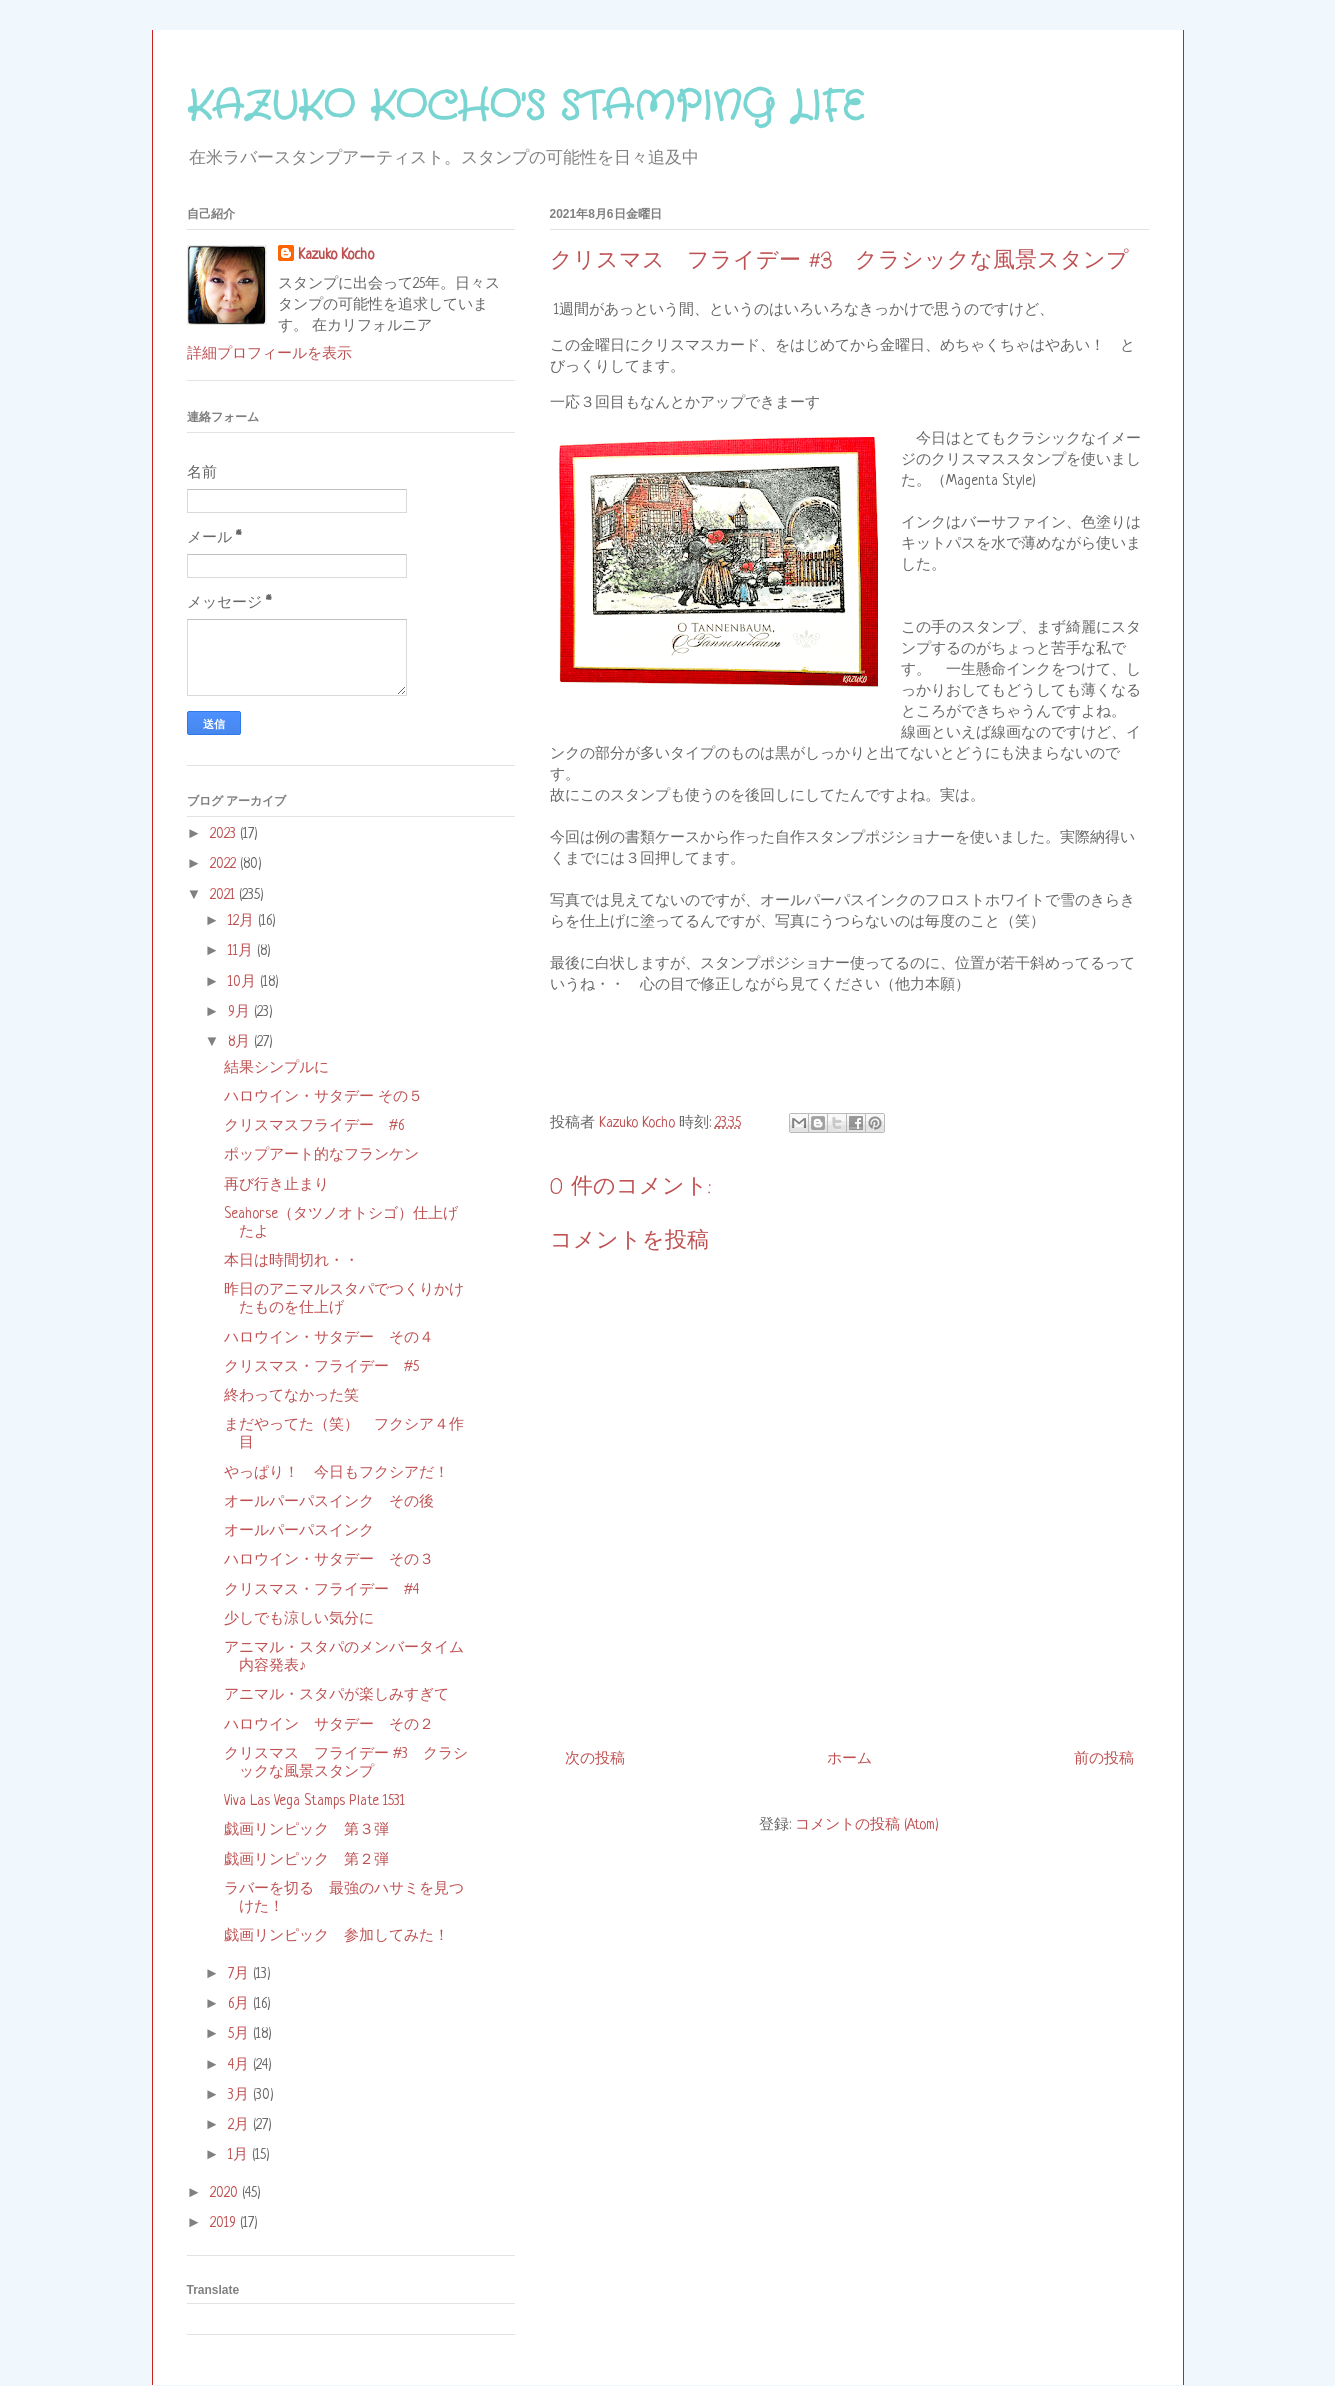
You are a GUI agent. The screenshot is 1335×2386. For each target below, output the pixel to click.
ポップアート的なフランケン (321, 1155)
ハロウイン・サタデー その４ (329, 1338)
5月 (240, 2034)
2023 (225, 834)
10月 (244, 982)
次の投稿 (595, 1759)
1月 (240, 2155)
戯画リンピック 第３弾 (306, 1830)
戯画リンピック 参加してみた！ (336, 1936)
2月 (240, 2125)
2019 (225, 2223)
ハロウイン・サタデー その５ (323, 1097)
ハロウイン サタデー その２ (329, 1725)
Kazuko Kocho (336, 255)
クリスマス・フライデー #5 (321, 1367)
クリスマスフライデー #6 (314, 1126)
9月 (241, 1012)
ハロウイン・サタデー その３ (329, 1560)
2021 (224, 895)
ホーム (849, 1759)
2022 (225, 864)
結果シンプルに (276, 1068)
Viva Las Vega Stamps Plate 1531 (314, 1801)
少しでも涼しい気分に (299, 1619)
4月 (240, 2065)
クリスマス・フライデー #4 (321, 1590)
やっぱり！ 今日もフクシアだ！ (336, 1473)
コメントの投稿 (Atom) (867, 1825)
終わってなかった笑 (291, 1396)
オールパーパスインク (299, 1531)
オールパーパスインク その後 (329, 1502)
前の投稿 (1104, 1759)
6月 (240, 2004)
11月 (242, 951)
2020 (226, 2193)
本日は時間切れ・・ (291, 1261)
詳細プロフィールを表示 (269, 354)
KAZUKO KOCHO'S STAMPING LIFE (525, 107)
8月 (241, 1042)
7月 (240, 1974)
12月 (243, 921)
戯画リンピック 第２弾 (306, 1860)
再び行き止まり (276, 1185)
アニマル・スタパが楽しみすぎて (336, 1695)
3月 (240, 2095)
